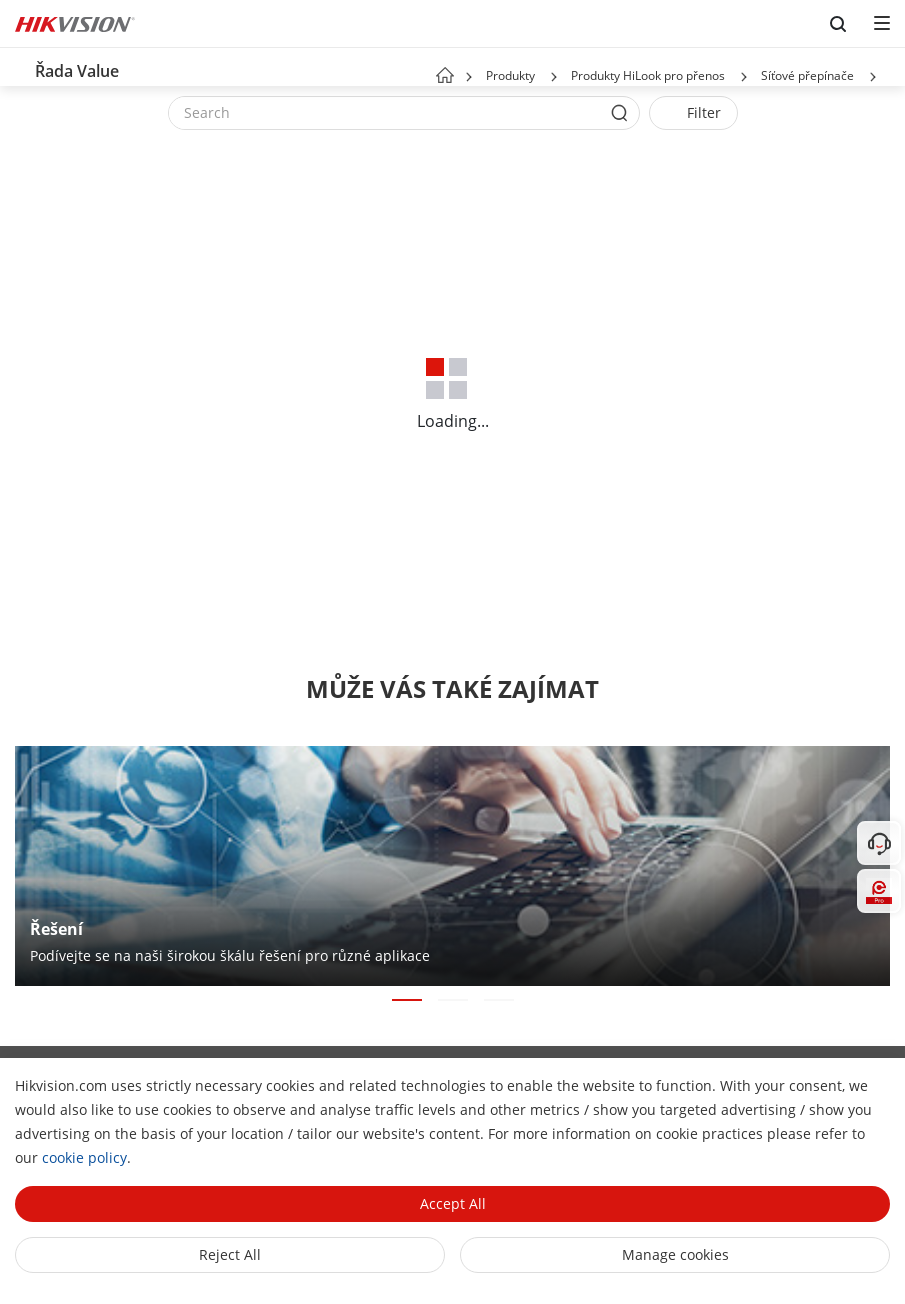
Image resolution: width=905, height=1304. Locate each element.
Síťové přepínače (807, 75)
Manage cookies (675, 1254)
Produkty (510, 75)
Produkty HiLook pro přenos (648, 75)
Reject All (230, 1254)
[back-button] (19, 67)
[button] (554, 77)
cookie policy (84, 1157)
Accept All (453, 1203)
